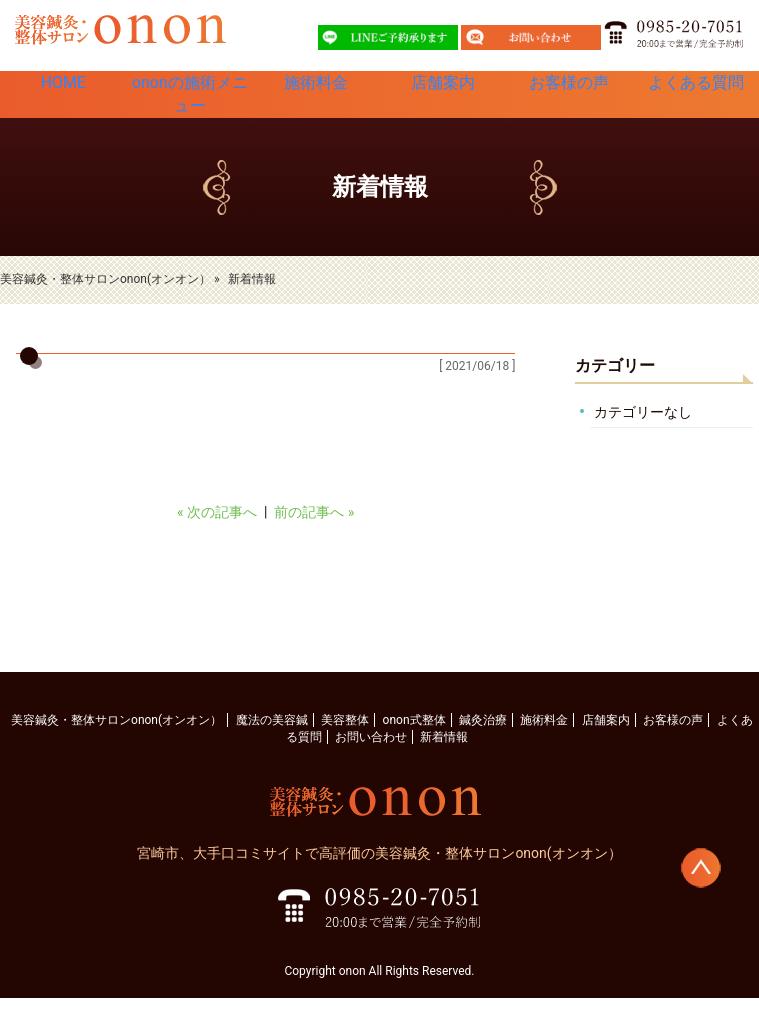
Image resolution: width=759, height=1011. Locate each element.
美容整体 (345, 733)
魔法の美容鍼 (272, 733)
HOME (63, 94)
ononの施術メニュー (189, 101)
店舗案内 (443, 94)
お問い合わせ (371, 750)
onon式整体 (414, 733)
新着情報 (444, 750)
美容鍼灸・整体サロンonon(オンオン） (116, 733)
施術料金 (316, 94)
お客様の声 (569, 94)
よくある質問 (696, 94)
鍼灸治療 (483, 733)
